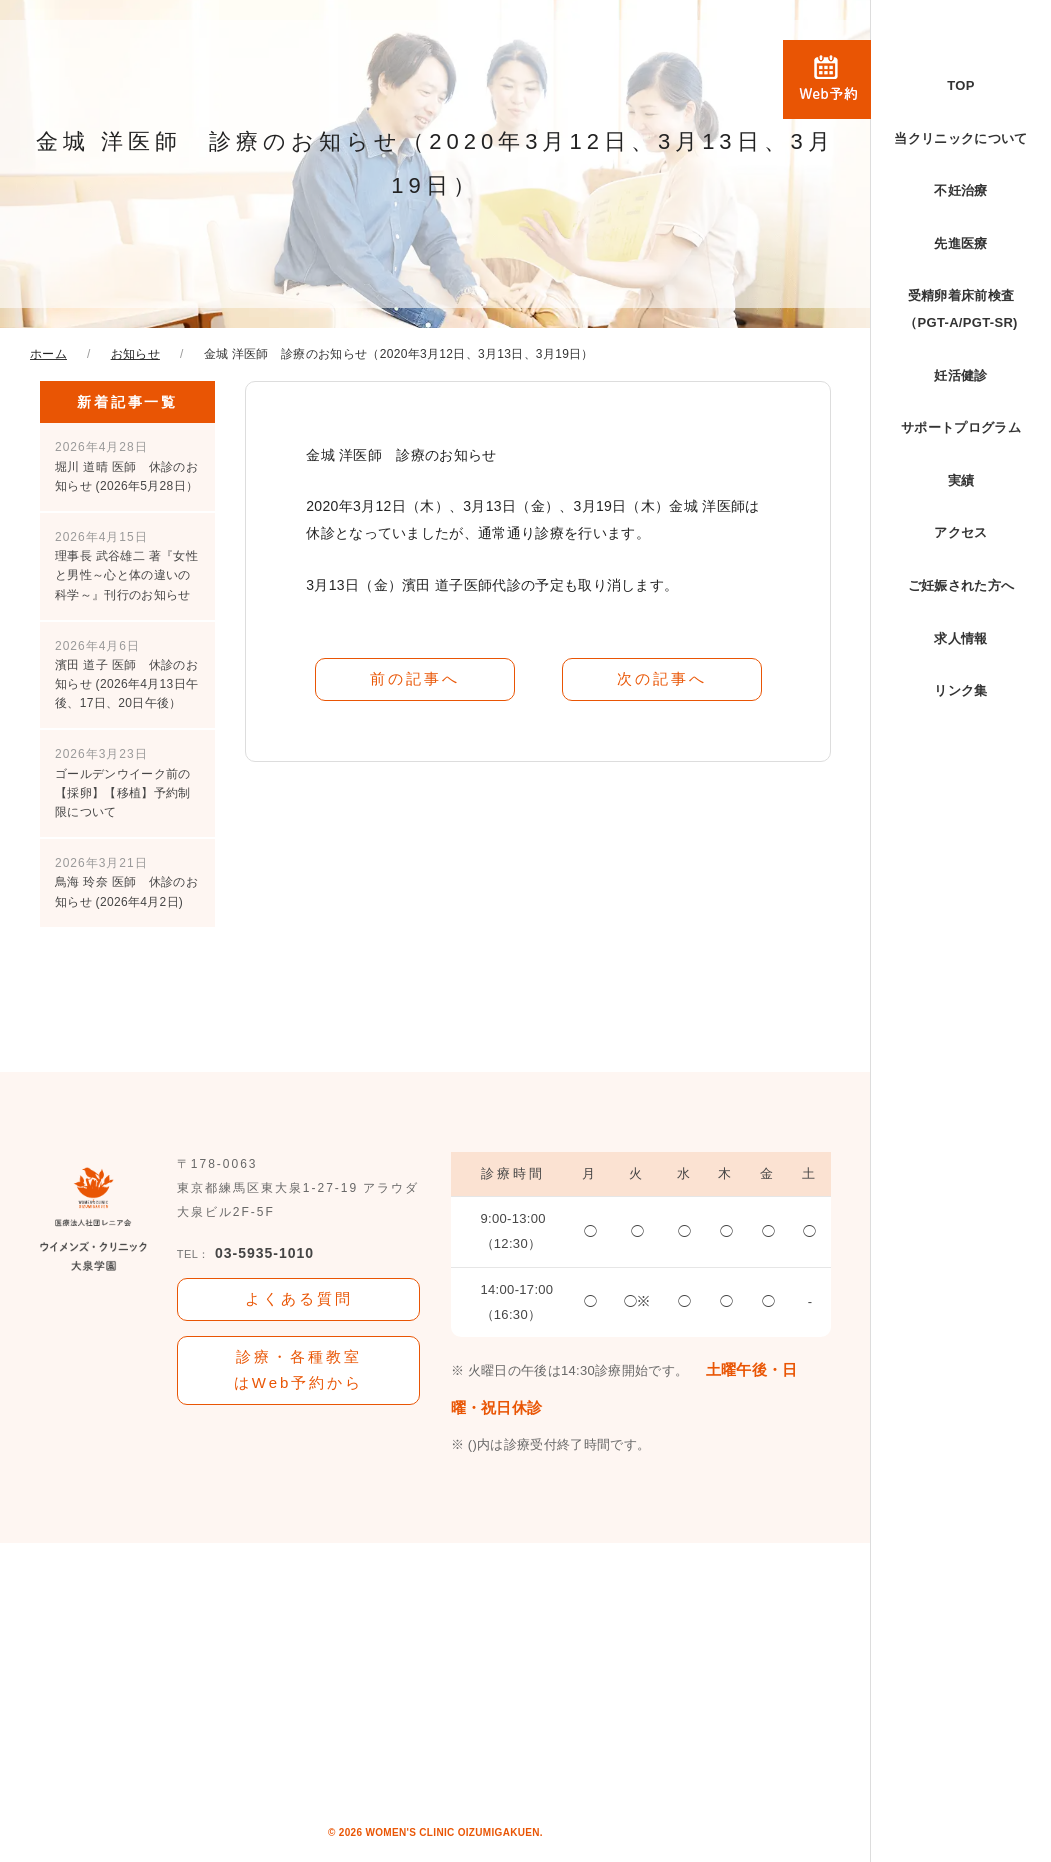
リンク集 (960, 690)
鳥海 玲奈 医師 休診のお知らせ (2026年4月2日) (126, 882)
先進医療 (960, 243)
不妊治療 (960, 190)
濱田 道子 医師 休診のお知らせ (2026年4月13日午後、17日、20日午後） (126, 675)
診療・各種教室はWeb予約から (299, 1370)
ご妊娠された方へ (961, 585)
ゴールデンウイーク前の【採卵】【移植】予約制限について (123, 783)
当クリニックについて (960, 138)
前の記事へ (415, 678)
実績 (961, 480)
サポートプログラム (961, 427)
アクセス (960, 532)
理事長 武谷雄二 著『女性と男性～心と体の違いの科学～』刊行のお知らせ (126, 566)
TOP (960, 85)
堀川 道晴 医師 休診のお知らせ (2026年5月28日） (126, 466)
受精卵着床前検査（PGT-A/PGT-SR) (961, 309)
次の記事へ (662, 678)
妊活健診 (960, 375)
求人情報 (960, 638)
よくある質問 (299, 1298)
